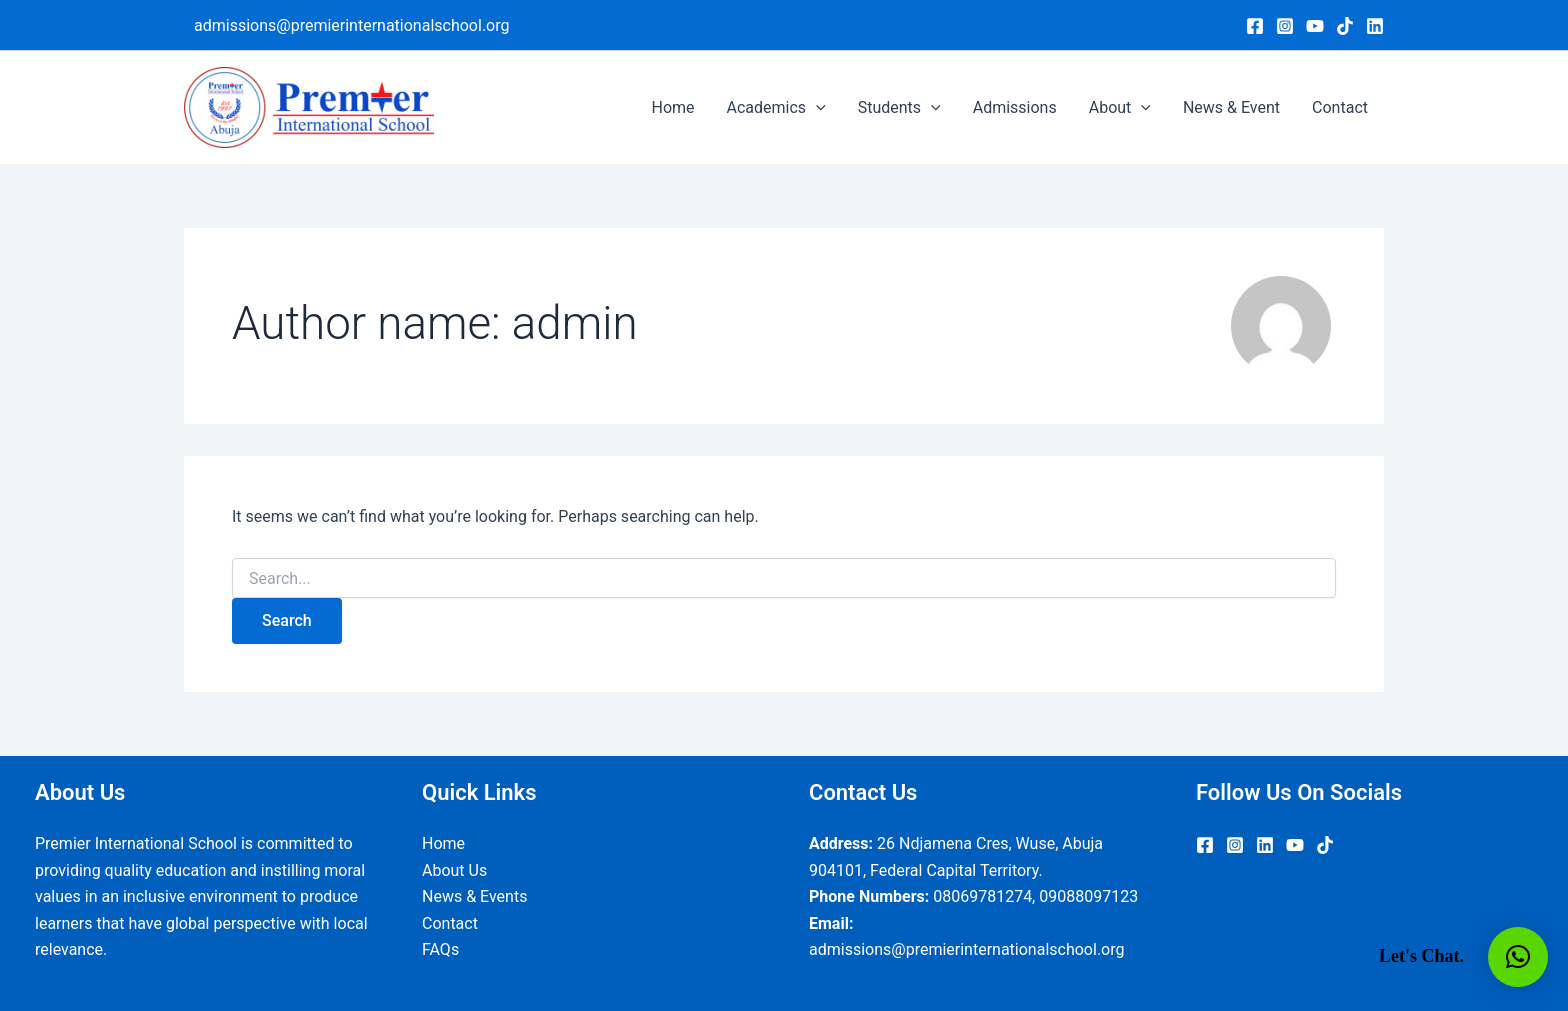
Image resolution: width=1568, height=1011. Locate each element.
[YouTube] (1315, 26)
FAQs (440, 949)
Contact (1340, 107)
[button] (1518, 957)
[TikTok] (1345, 26)
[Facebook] (1255, 26)
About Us (454, 870)
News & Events (474, 896)
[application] (816, 108)
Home (672, 107)
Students (899, 108)
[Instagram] (1285, 26)
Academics (776, 108)
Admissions (1015, 107)
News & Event (1231, 107)
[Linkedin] (1375, 26)
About (1120, 108)
